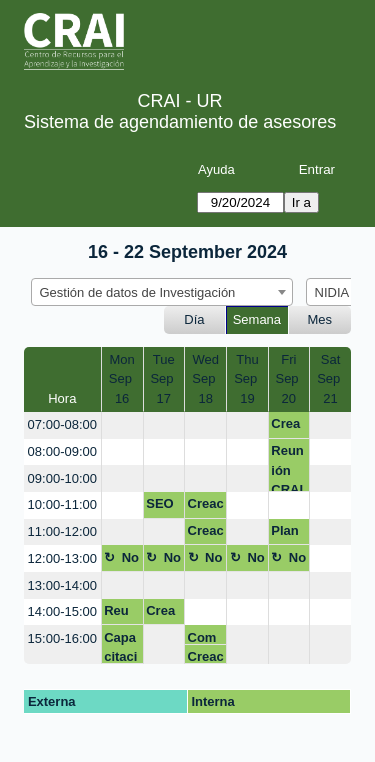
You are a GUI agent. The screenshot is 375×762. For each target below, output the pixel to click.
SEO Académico (162, 507)
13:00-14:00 (62, 585)
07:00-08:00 (62, 424)
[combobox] (162, 292)
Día (194, 319)
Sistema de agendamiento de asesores (180, 122)
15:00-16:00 (62, 638)
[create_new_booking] (122, 425)
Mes (320, 319)
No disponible (121, 561)
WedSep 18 (205, 379)
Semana (257, 319)
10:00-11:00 (62, 504)
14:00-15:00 (62, 611)
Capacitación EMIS (120, 647)
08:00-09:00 (62, 451)
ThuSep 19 (247, 379)
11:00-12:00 (62, 531)
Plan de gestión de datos (288, 534)
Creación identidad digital (288, 427)
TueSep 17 (163, 379)
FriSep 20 (288, 379)
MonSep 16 (122, 379)
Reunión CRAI (287, 467)
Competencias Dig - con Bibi (205, 637)
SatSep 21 (330, 379)
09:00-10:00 (62, 478)
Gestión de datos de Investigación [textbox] (138, 292)
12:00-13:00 (62, 558)
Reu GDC (118, 614)
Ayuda (216, 169)
